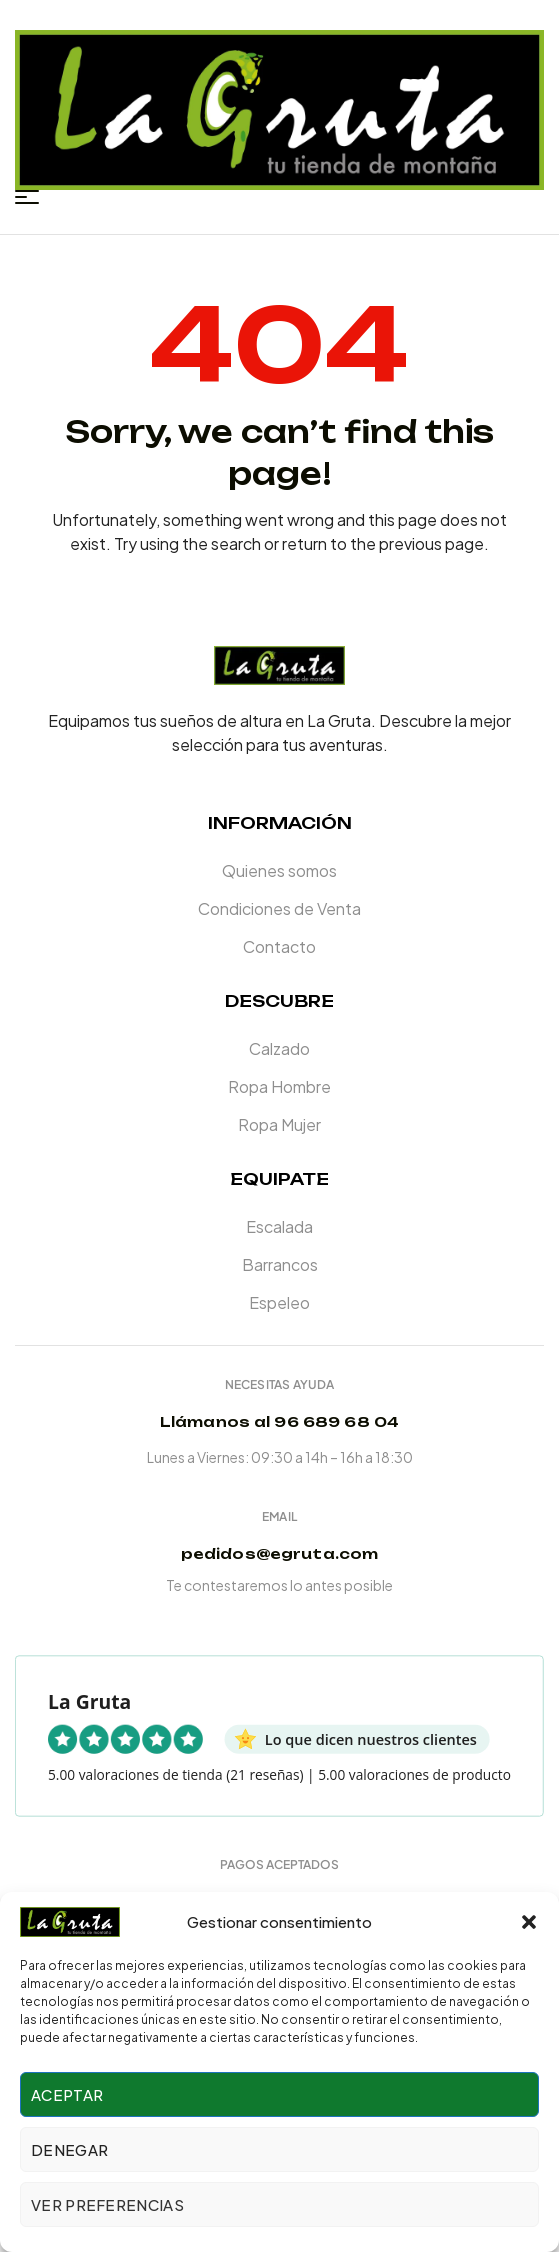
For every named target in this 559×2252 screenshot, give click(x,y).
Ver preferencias (107, 2204)
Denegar (69, 2149)
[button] (529, 1922)
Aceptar (67, 2094)
